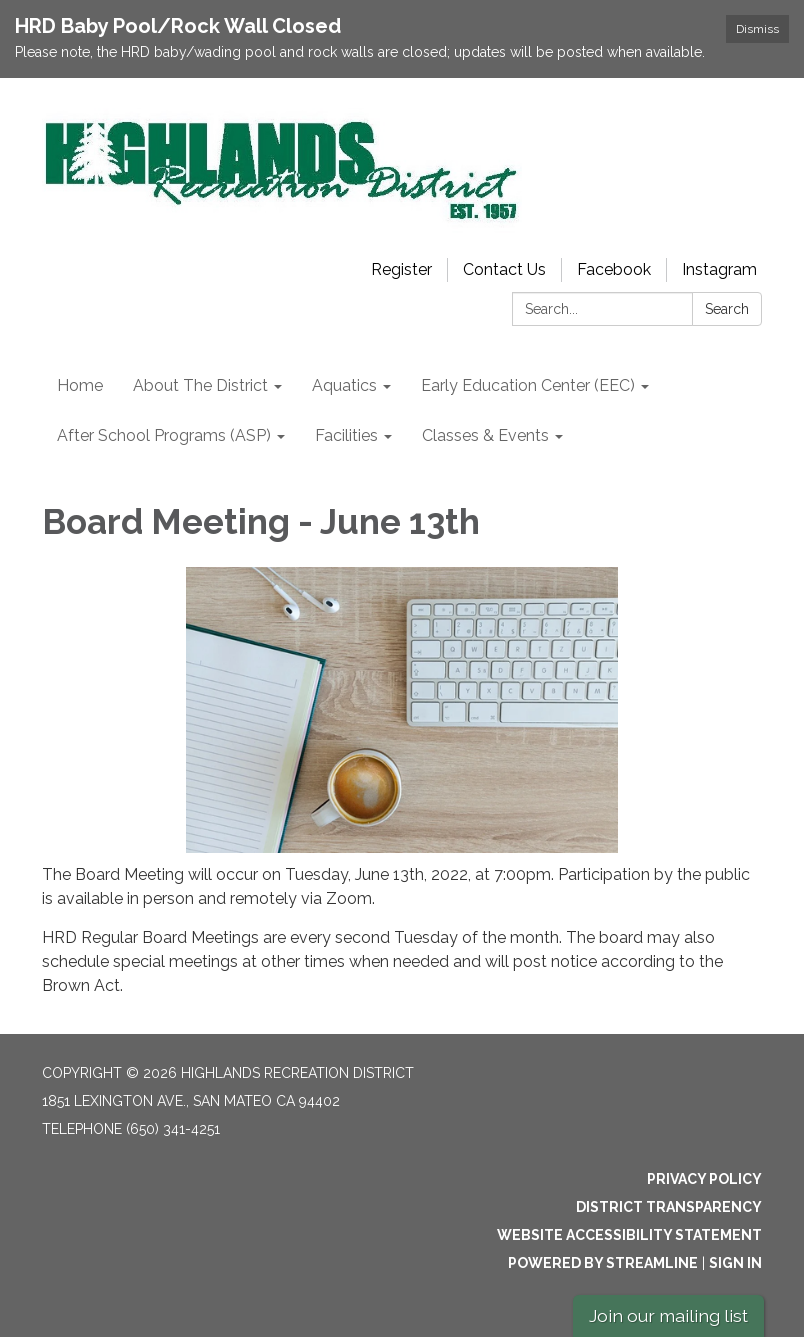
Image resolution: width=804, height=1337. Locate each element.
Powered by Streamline (603, 1263)
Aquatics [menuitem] (344, 385)
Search (727, 309)
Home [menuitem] (80, 385)
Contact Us (504, 269)
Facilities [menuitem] (346, 435)
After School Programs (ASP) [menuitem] (164, 435)
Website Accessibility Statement (629, 1235)
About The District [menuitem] (200, 385)
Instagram (719, 269)
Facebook (614, 269)
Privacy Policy (704, 1179)
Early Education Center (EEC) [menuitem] (528, 385)
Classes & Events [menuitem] (485, 435)
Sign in (735, 1263)
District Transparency (669, 1207)
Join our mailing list (668, 1315)
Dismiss (757, 29)
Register (401, 269)
